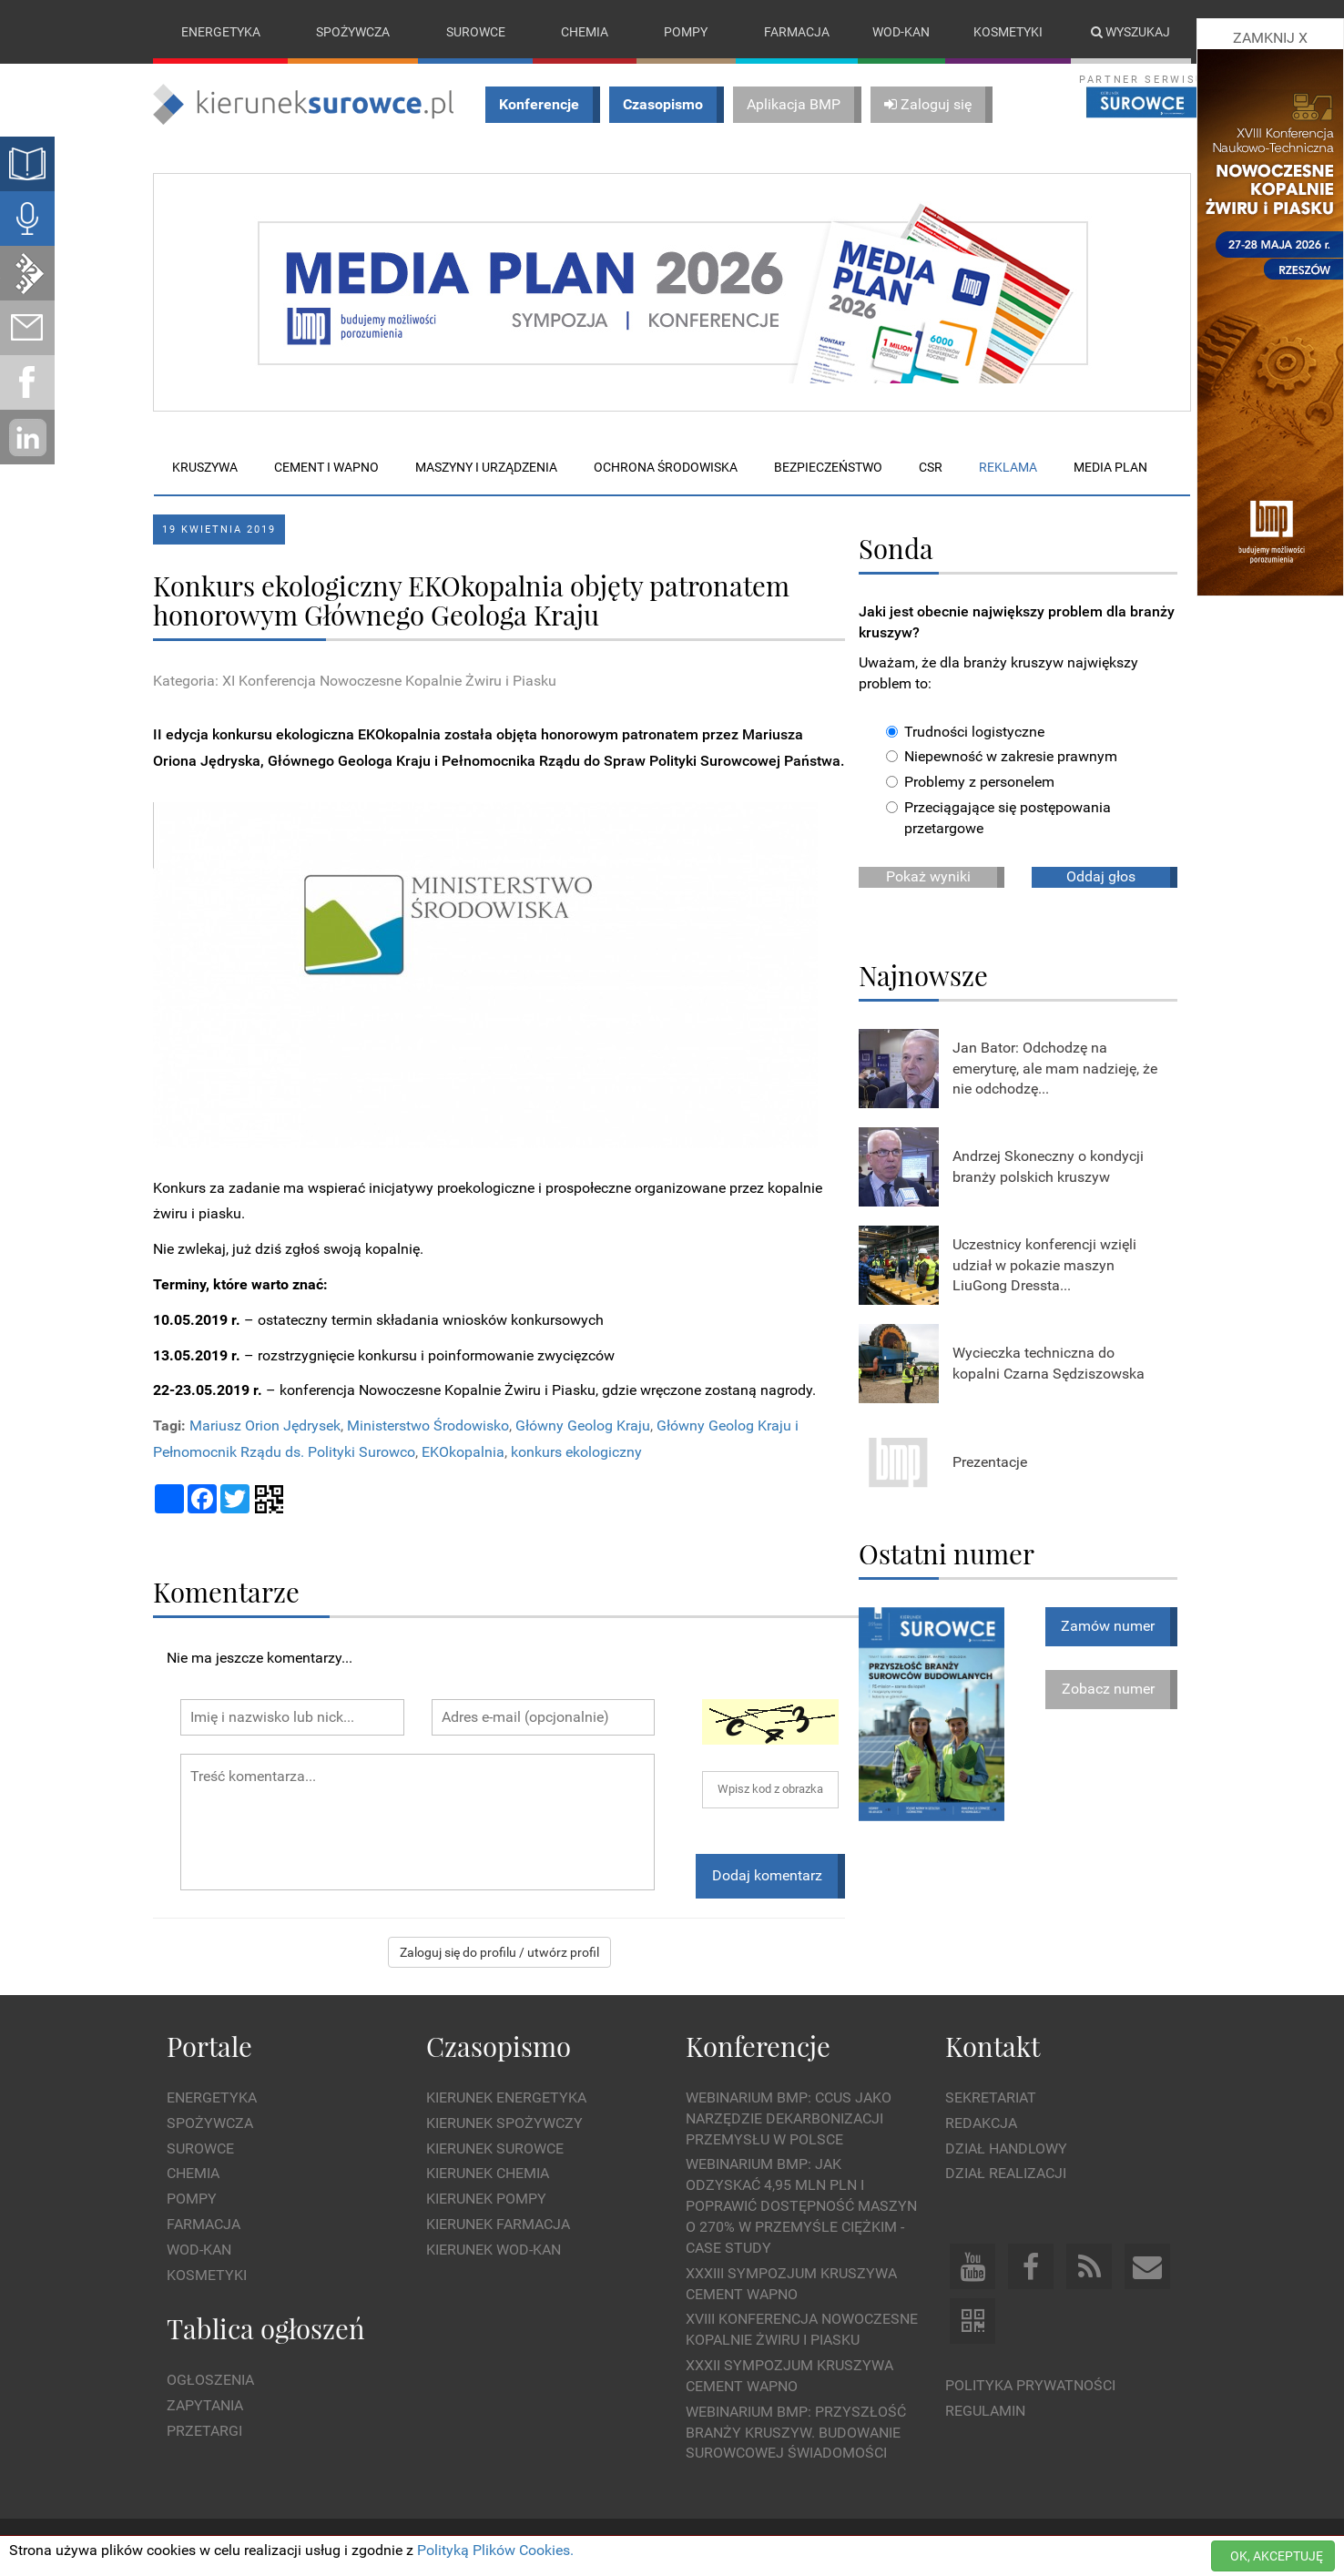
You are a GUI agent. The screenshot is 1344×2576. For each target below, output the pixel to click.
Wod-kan (901, 32)
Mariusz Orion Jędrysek (265, 1426)
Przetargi (204, 2430)
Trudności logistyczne (965, 731)
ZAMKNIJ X (1270, 37)
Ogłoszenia (210, 2379)
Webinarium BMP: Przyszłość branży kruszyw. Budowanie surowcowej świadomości (796, 2432)
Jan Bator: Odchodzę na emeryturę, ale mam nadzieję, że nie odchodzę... (1054, 1068)
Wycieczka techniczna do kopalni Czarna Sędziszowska (1048, 1363)
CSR (930, 467)
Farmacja (797, 32)
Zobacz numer (1108, 1688)
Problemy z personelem (970, 782)
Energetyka (220, 32)
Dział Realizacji (1005, 2174)
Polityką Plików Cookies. (495, 2550)
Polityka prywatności (1030, 2386)
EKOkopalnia (463, 1452)
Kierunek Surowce (495, 2148)
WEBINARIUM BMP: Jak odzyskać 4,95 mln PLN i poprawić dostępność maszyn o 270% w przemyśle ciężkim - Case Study (801, 2206)
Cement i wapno (326, 467)
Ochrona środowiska (666, 467)
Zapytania (205, 2405)
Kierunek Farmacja (498, 2224)
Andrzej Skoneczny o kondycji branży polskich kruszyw (1048, 1166)
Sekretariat (990, 2097)
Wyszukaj (1130, 32)
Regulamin (985, 2410)
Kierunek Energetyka (506, 2097)
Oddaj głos (1100, 876)
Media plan (1110, 467)
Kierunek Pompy (486, 2199)
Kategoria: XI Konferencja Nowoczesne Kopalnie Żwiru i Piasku (354, 681)
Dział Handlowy (1006, 2148)
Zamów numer (1108, 1625)
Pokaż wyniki (928, 876)
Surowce (475, 32)
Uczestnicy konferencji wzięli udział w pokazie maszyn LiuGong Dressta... (1044, 1265)
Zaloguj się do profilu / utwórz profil (499, 1952)
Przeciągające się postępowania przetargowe (998, 818)
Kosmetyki (1008, 32)
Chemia (584, 32)
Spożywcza (353, 32)
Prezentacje (989, 1462)
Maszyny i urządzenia (486, 467)
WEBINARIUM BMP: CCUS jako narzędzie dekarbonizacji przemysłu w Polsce (788, 2118)
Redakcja (981, 2123)
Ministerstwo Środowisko (428, 1426)
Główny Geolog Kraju (582, 1426)
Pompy (686, 32)
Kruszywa (205, 467)
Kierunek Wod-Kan (493, 2249)
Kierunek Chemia (487, 2174)
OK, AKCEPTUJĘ (1276, 2556)
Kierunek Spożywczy (504, 2123)
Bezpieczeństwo (828, 467)
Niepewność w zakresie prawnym (1001, 757)
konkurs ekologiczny (576, 1452)
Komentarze (226, 1591)
